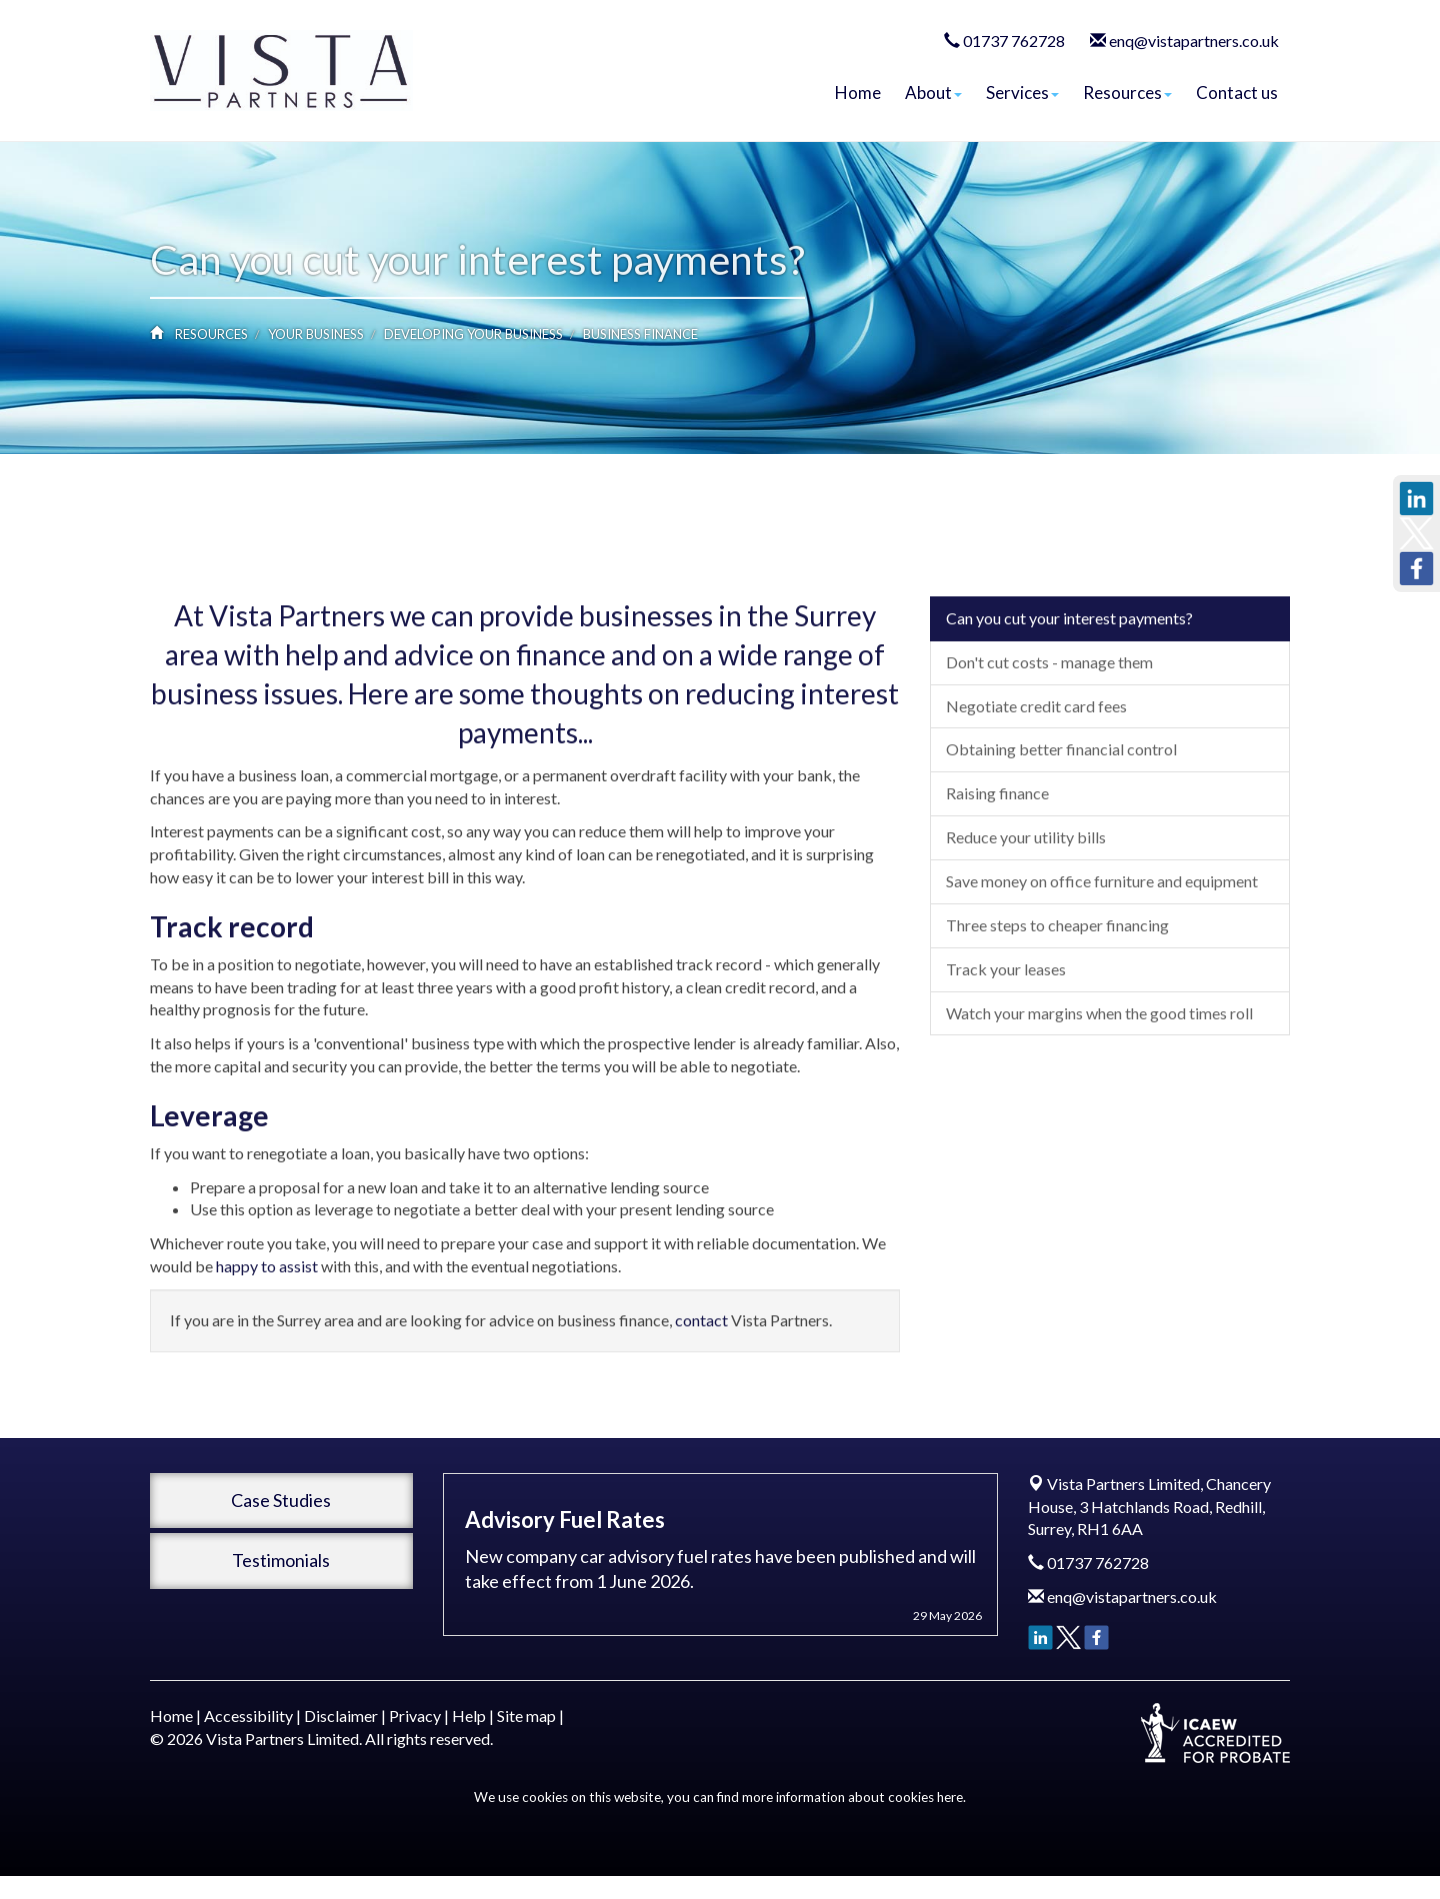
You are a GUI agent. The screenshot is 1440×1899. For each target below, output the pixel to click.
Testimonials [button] (281, 1560)
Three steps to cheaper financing (1057, 1059)
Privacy (415, 1715)
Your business (316, 334)
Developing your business (473, 334)
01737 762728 (1014, 40)
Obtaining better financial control (1061, 884)
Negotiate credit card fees (1036, 840)
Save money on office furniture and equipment (1102, 1015)
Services (1022, 92)
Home (858, 92)
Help (469, 1715)
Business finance (640, 334)
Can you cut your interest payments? (1069, 752)
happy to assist (267, 1400)
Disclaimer (341, 1715)
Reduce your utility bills (1026, 972)
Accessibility (248, 1715)
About (933, 92)
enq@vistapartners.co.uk (1194, 40)
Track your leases (1006, 1103)
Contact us (1237, 92)
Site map (526, 1715)
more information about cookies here (852, 1797)
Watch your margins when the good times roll (1099, 1147)
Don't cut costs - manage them (1049, 796)
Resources (1127, 92)
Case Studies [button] (281, 1500)
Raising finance (997, 928)
